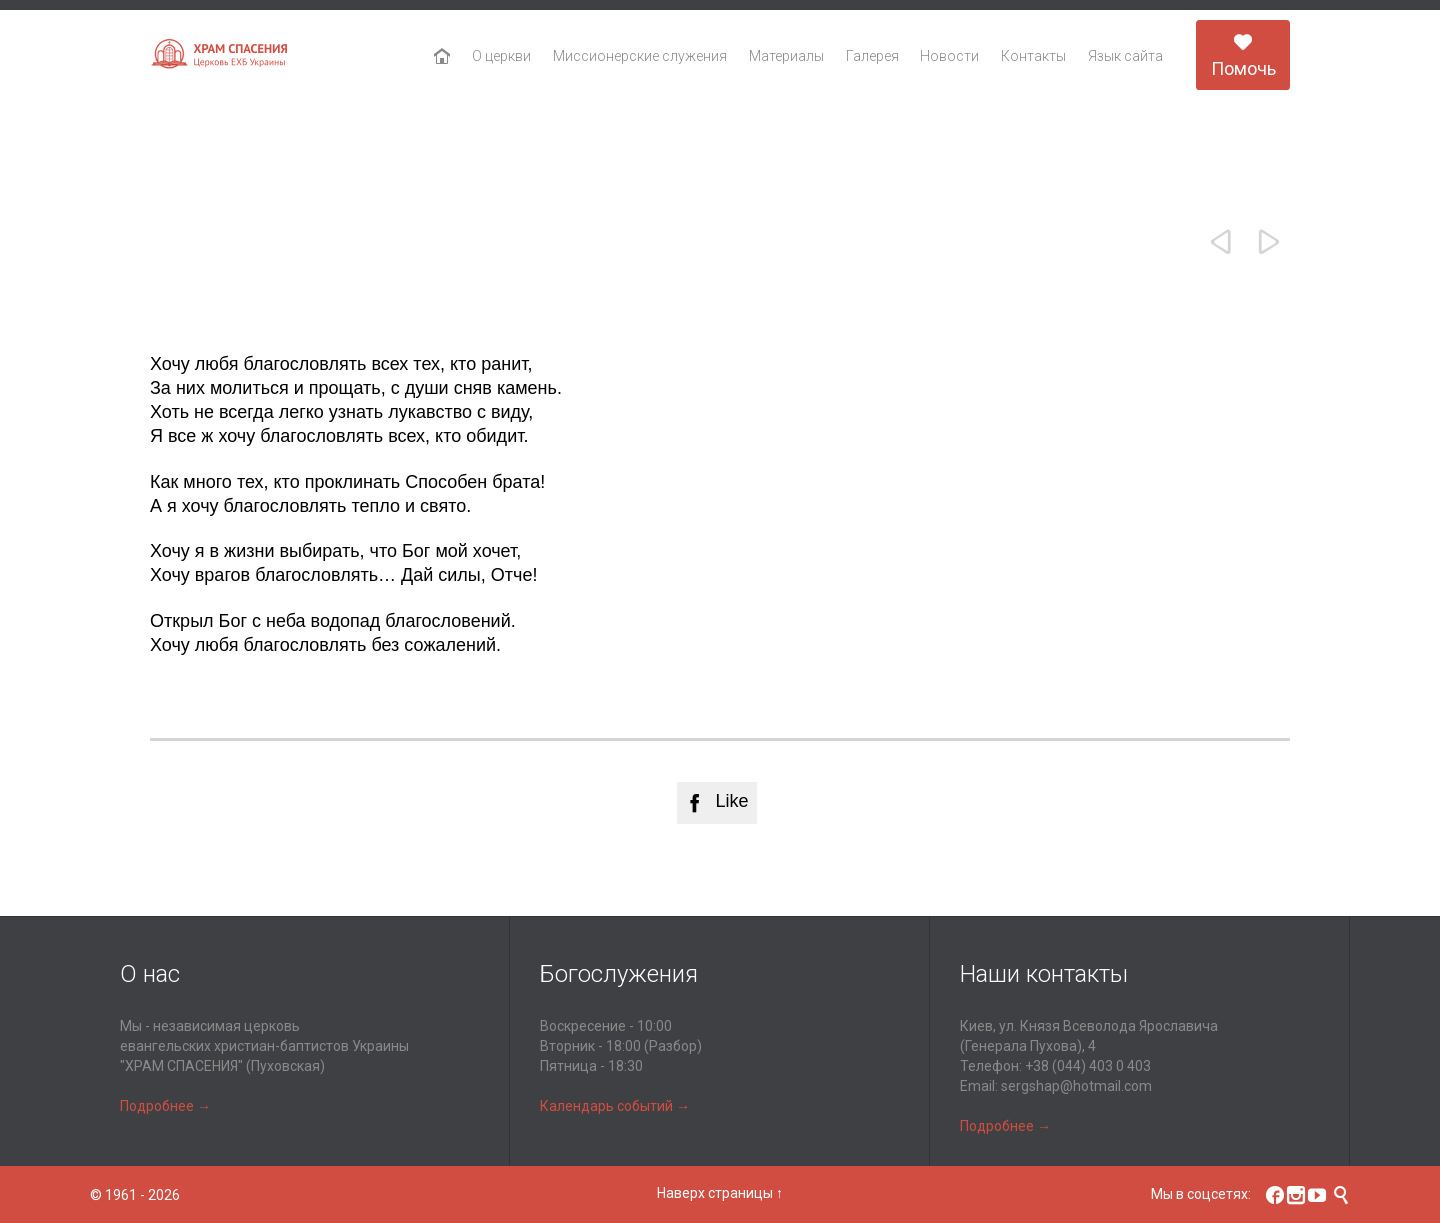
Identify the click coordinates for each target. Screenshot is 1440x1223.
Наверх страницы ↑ (720, 1193)
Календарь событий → (615, 1106)
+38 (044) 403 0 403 (1088, 1066)
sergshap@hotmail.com (1076, 1086)
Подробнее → (165, 1106)
